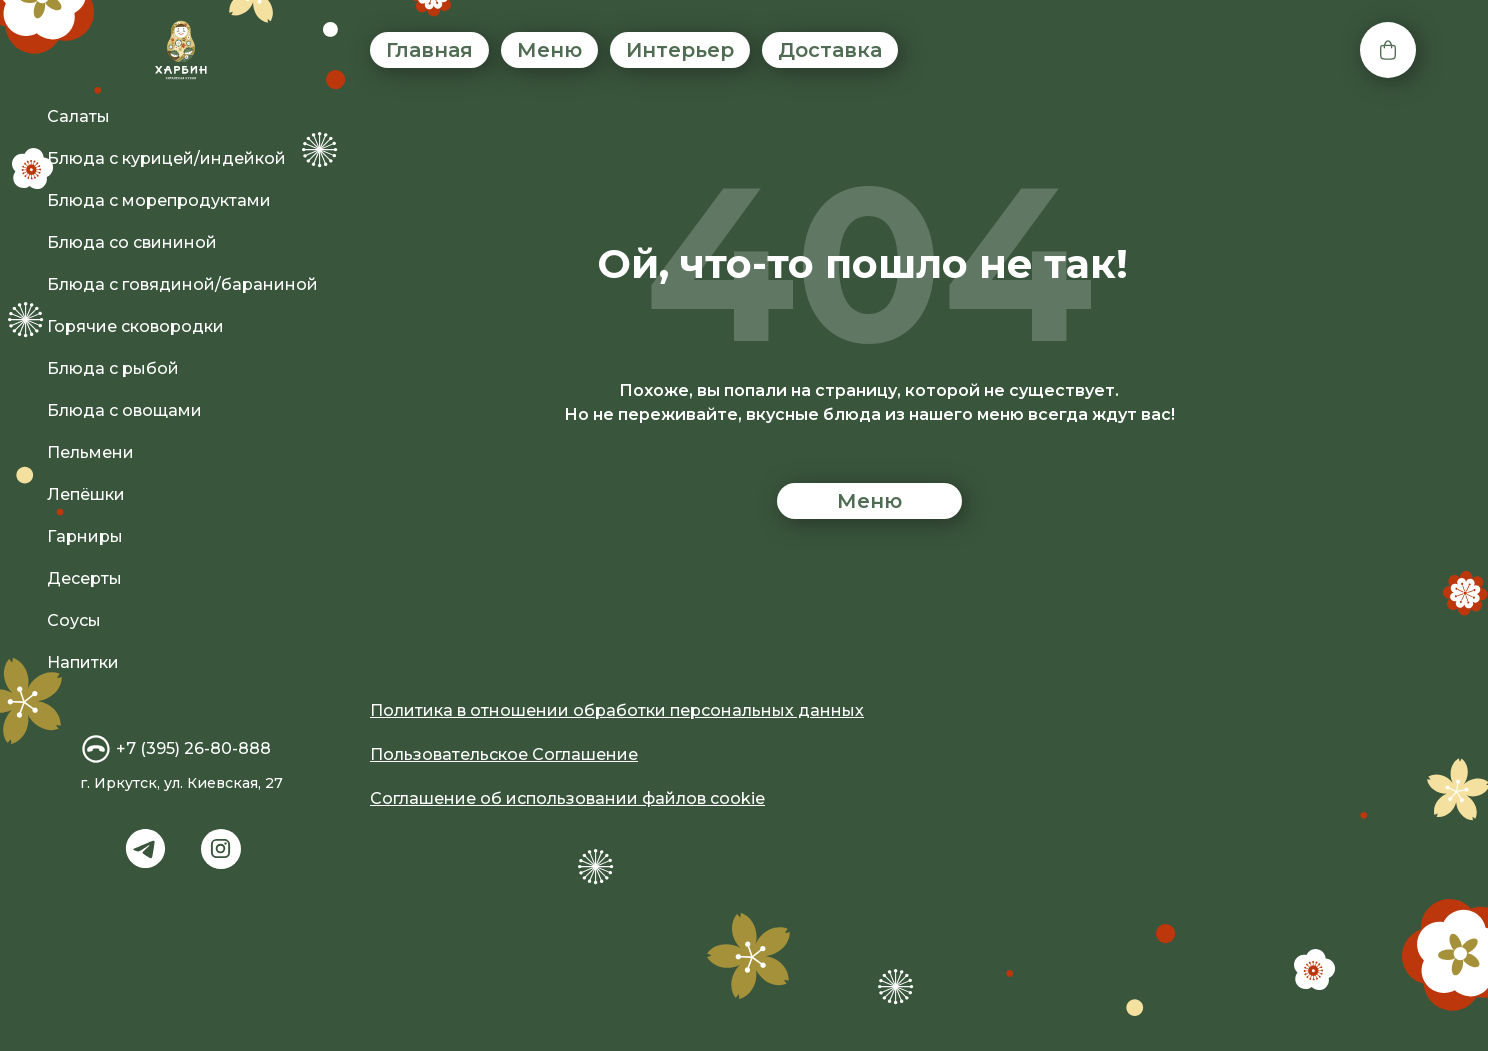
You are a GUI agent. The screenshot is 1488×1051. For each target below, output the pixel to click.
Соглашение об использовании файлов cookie (567, 798)
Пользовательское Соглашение (504, 754)
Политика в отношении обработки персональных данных (617, 710)
